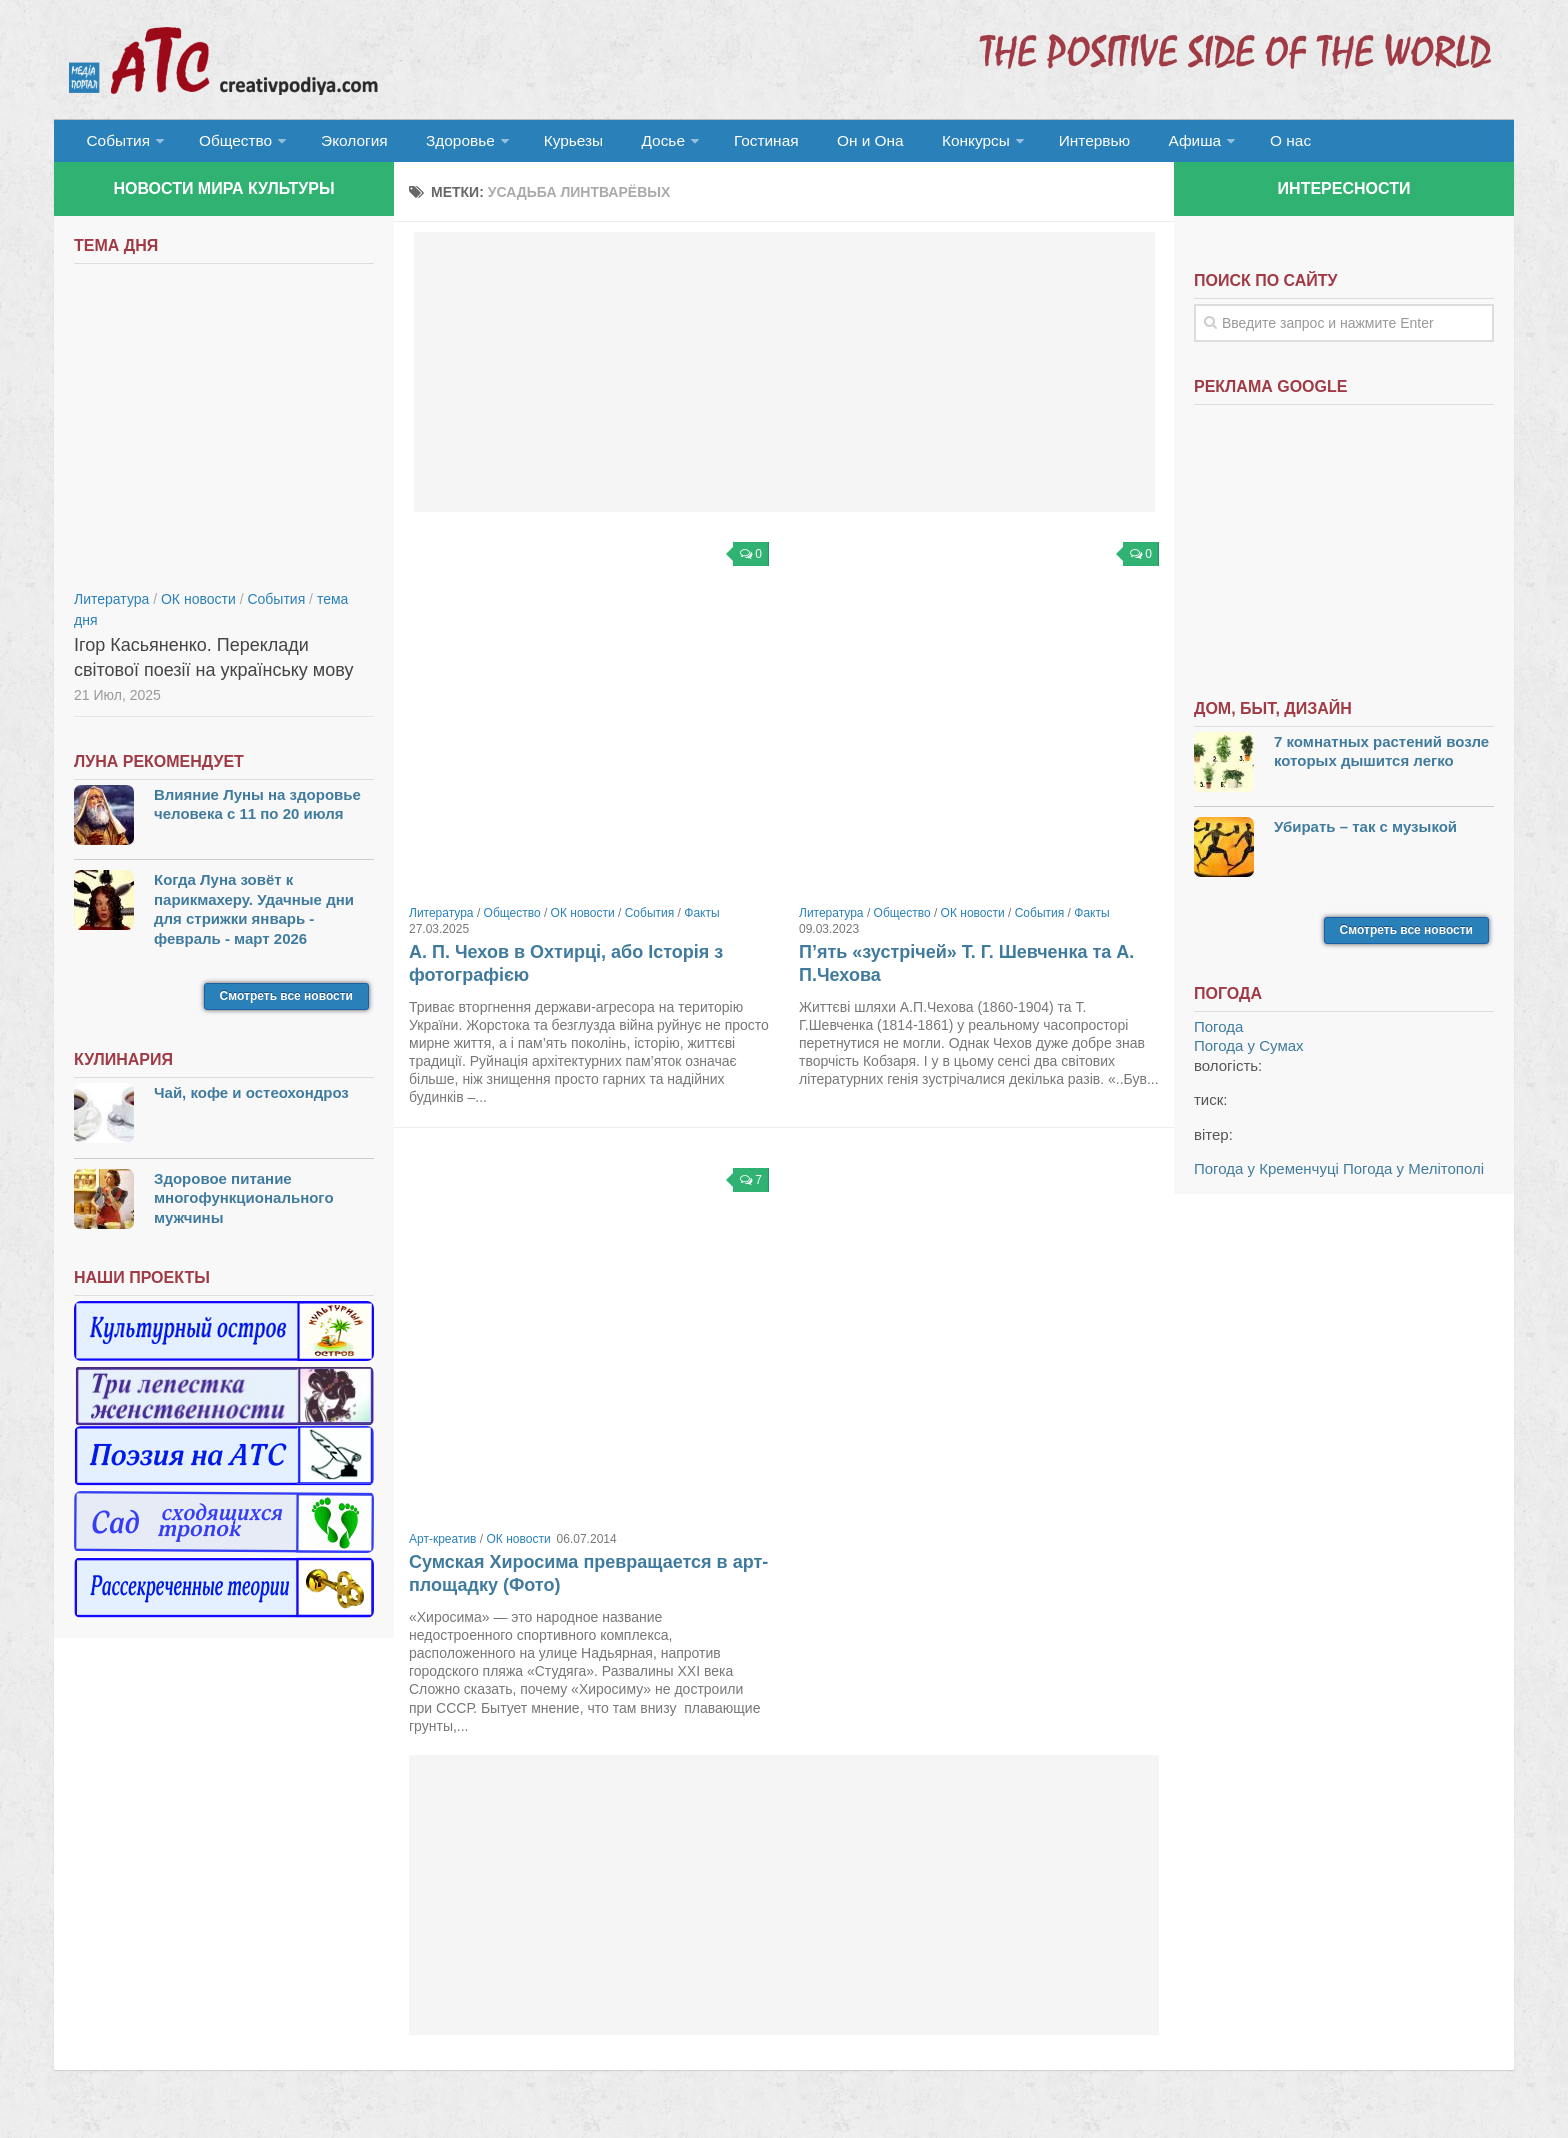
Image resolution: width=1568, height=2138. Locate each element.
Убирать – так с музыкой (1365, 834)
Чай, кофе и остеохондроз (251, 1100)
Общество (229, 144)
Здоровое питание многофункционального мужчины (244, 1206)
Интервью (1038, 144)
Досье (631, 144)
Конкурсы (924, 144)
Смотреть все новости (286, 1004)
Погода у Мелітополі (1413, 1176)
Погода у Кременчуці (1266, 1176)
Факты (701, 921)
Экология (343, 144)
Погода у (1249, 1053)
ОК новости (583, 921)
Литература (441, 921)
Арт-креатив (443, 1547)
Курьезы (551, 144)
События (116, 144)
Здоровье (441, 144)
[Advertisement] (784, 380)
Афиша (1131, 144)
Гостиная (730, 144)
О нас (1221, 144)
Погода (1218, 1034)
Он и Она (826, 144)
